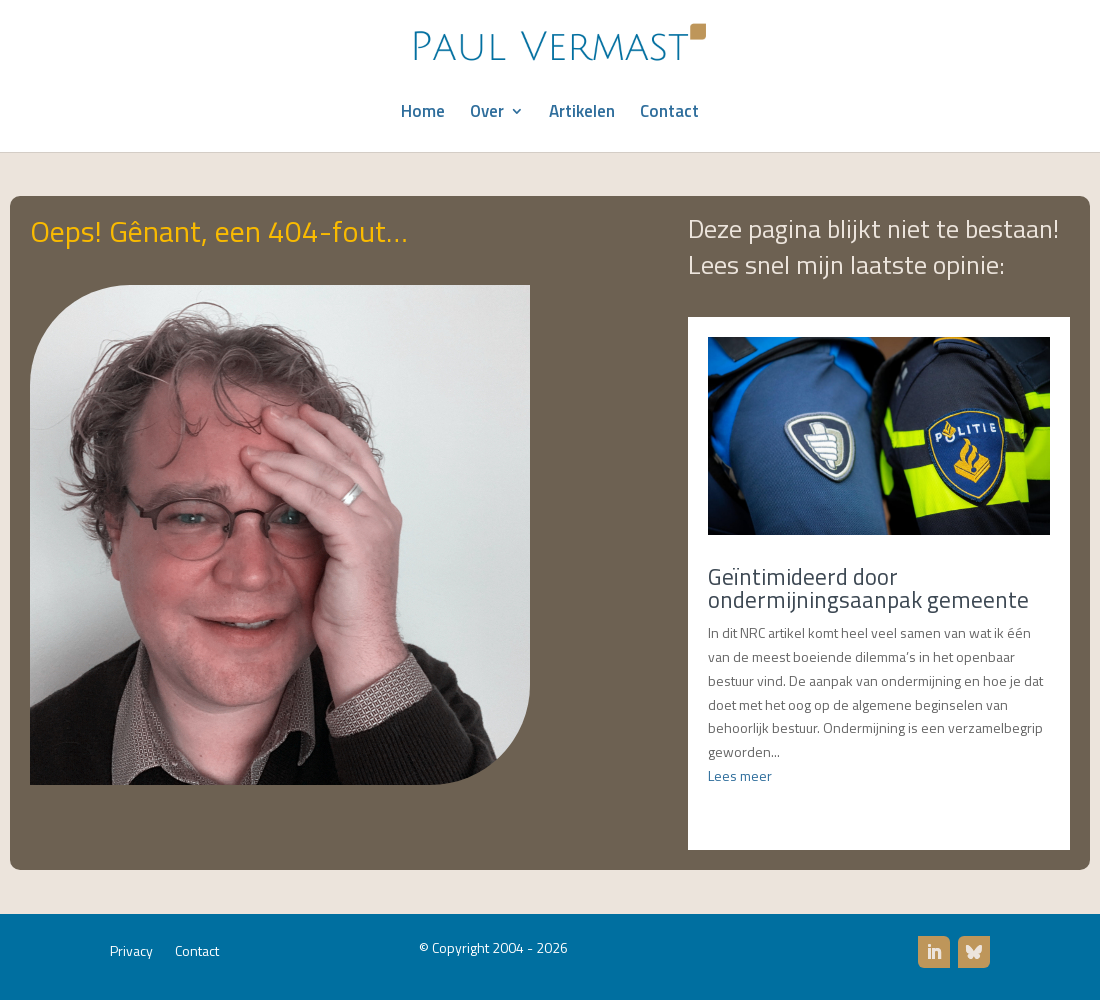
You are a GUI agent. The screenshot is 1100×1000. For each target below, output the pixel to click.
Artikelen (582, 114)
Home (423, 114)
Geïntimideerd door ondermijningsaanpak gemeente (868, 588)
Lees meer (740, 775)
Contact (669, 114)
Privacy (131, 952)
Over (487, 114)
